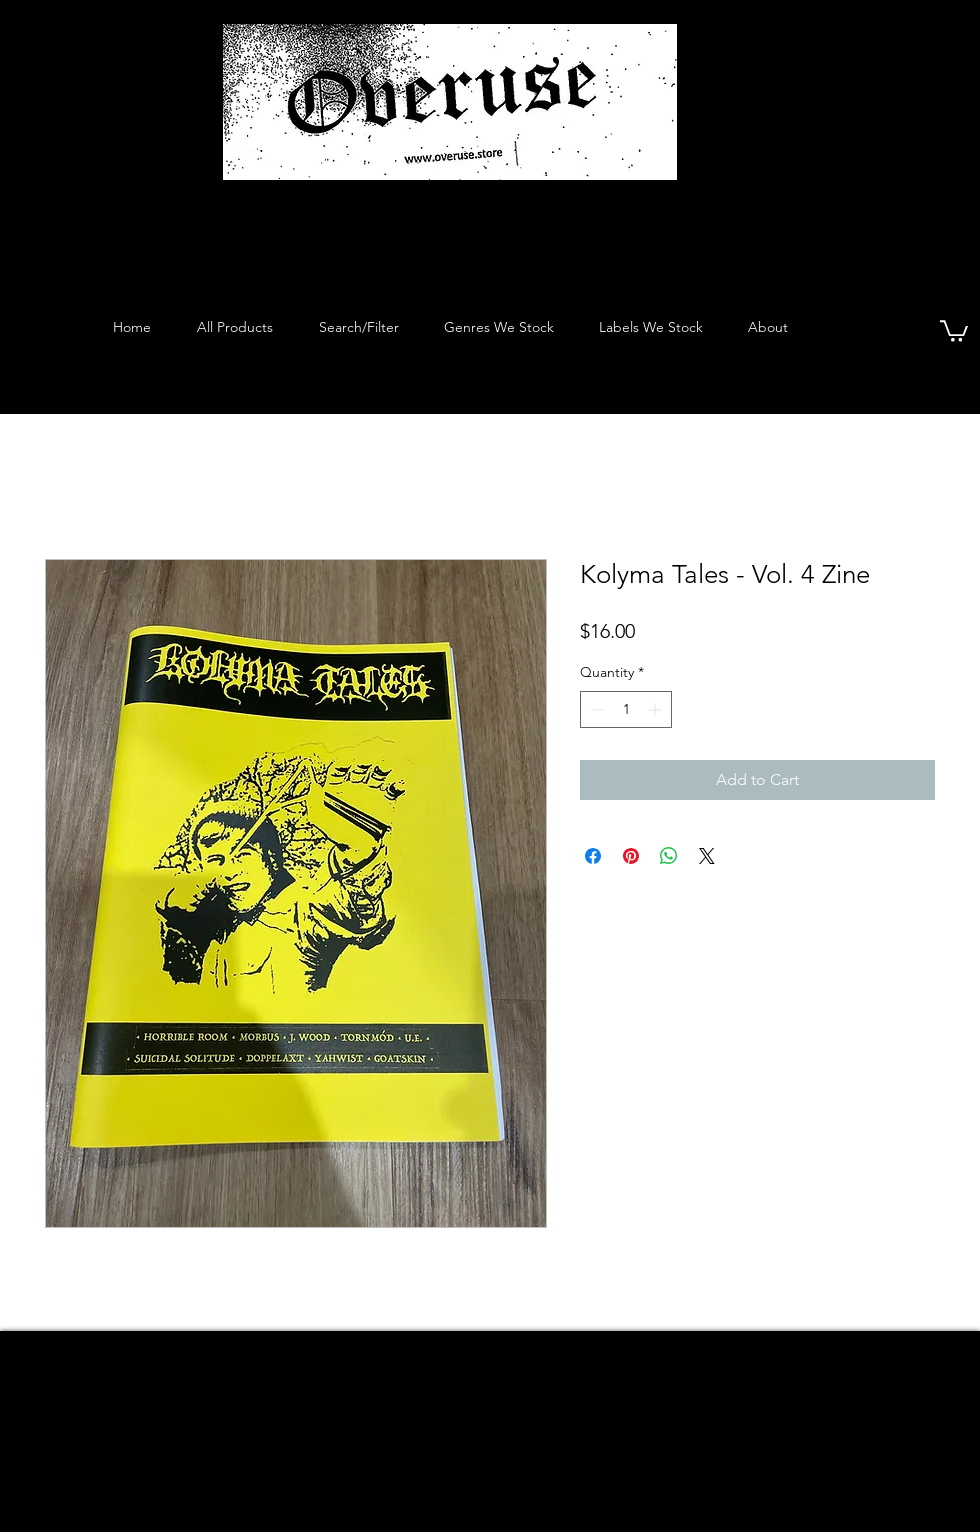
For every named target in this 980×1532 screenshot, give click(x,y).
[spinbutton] (626, 709)
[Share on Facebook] (593, 856)
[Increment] (656, 709)
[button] (954, 330)
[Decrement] (595, 709)
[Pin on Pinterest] (631, 856)
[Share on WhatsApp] (669, 856)
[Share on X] (707, 856)
